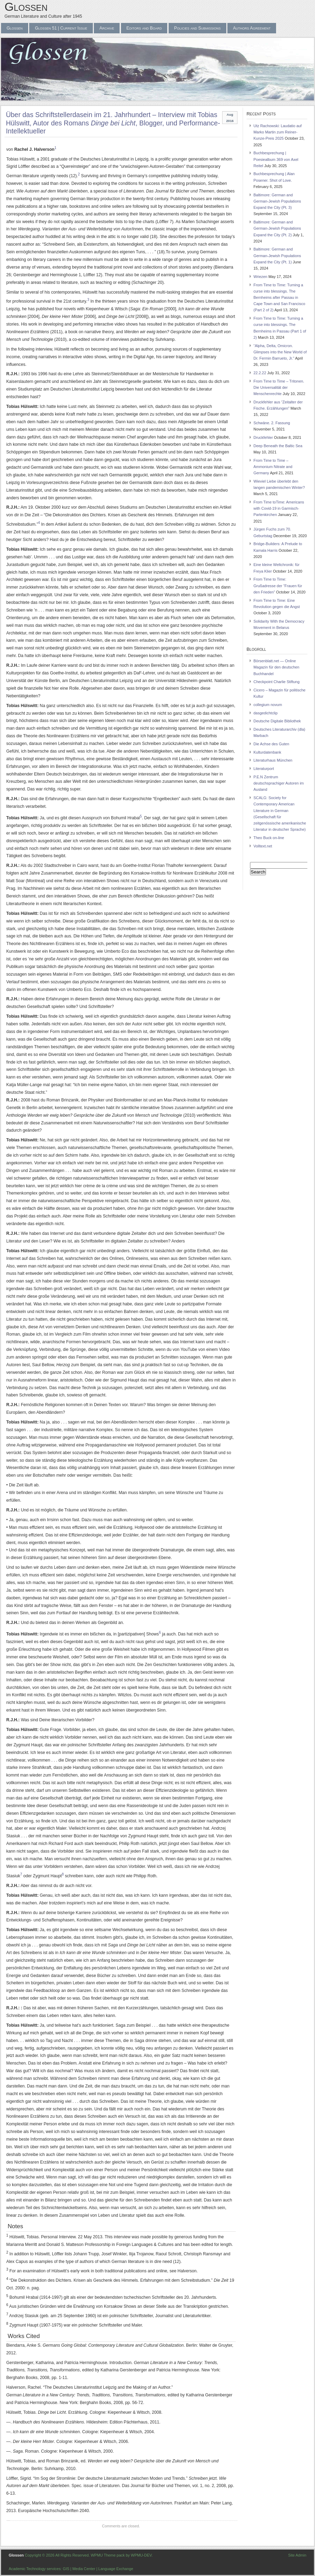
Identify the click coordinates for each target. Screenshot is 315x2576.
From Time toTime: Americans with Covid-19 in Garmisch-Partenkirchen (278, 508)
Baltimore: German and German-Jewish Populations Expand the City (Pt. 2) (277, 228)
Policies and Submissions (197, 28)
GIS (66, 2569)
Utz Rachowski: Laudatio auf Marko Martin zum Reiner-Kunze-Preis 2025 (277, 132)
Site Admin (297, 2555)
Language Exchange (115, 2569)
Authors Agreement (251, 28)
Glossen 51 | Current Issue (61, 28)
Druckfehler (263, 437)
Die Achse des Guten (271, 744)
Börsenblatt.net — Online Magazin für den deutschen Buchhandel (276, 667)
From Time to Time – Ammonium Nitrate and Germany (272, 466)
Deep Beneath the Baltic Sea (277, 446)
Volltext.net (262, 846)
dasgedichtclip (265, 713)
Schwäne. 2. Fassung (271, 423)
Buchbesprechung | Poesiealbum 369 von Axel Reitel (275, 159)
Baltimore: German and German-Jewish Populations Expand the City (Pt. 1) (277, 255)
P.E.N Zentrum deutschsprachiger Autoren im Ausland (278, 783)
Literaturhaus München (272, 760)
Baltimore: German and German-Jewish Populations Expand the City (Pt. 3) (277, 201)
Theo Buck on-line (268, 838)
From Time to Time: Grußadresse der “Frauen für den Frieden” (277, 585)
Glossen (26, 6)
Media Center (83, 2569)
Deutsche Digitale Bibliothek (277, 721)
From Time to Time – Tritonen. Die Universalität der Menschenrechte (278, 387)
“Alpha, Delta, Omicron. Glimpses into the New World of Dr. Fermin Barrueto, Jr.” (280, 352)
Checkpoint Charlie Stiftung (276, 682)
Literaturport (263, 768)
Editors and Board (144, 28)
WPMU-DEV (141, 2555)
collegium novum (267, 705)
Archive (106, 28)
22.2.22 (259, 373)
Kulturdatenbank (267, 752)
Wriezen (260, 276)
